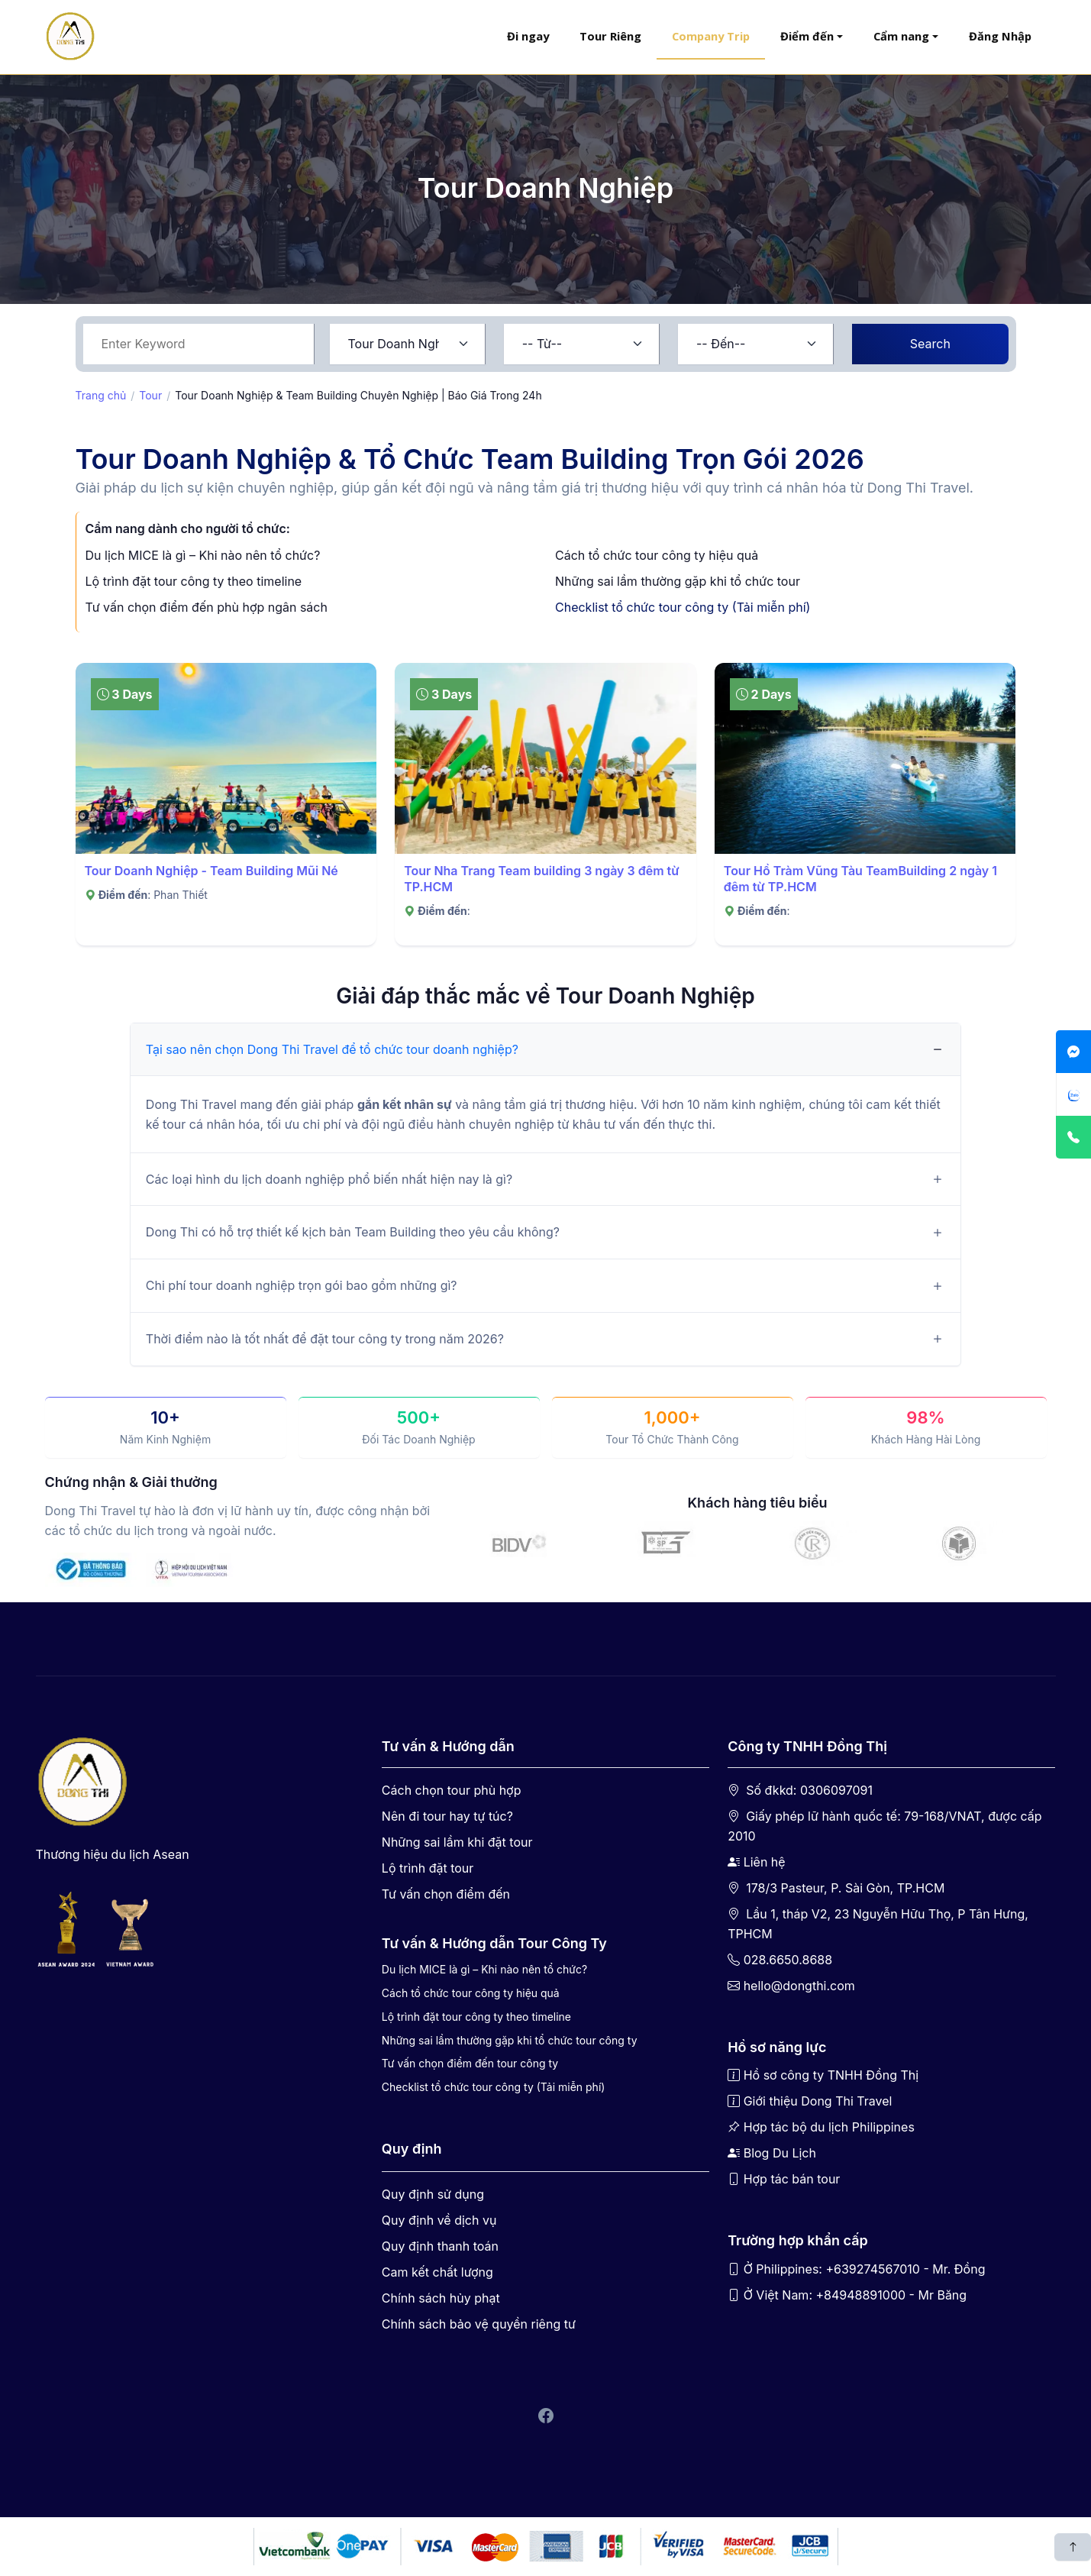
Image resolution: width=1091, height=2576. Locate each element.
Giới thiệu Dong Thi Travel (818, 2101)
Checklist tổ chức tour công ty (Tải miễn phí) (682, 607)
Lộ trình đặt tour (428, 1868)
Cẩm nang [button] (901, 36)
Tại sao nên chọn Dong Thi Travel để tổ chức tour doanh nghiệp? (332, 1049)
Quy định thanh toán (440, 2246)
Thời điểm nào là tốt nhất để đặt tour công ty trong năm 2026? (325, 1338)
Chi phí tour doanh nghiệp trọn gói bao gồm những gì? (301, 1285)
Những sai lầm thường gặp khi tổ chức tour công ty (509, 2040)
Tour (150, 395)
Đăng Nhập (1000, 36)
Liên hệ (765, 1862)
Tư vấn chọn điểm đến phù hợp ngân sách (207, 607)
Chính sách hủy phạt (441, 2298)
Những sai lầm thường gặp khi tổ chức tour (677, 581)
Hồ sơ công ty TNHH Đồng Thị (831, 2075)
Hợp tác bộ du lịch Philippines (829, 2127)
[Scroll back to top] (1072, 2547)
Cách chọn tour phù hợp (451, 1790)
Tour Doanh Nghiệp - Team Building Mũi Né (211, 870)
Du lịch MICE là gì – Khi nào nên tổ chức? (203, 555)
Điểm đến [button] (807, 36)
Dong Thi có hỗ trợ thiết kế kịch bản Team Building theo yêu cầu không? (353, 1232)
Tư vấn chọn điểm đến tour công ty (470, 2063)
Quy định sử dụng (433, 2194)
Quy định (412, 2149)
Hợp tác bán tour (792, 2179)
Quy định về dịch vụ (439, 2220)
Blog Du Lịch (780, 2153)
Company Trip (711, 36)
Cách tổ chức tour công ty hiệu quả (656, 555)
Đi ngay (528, 36)
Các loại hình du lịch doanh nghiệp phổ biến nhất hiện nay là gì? (329, 1179)
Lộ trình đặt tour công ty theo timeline (194, 581)
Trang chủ (101, 395)
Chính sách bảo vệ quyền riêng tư (479, 2324)
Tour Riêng (610, 36)
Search (930, 343)
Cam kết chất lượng (437, 2272)
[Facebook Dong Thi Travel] (546, 2416)
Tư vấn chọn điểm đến (446, 1894)
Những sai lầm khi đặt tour (457, 1842)
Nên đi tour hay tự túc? (447, 1816)
